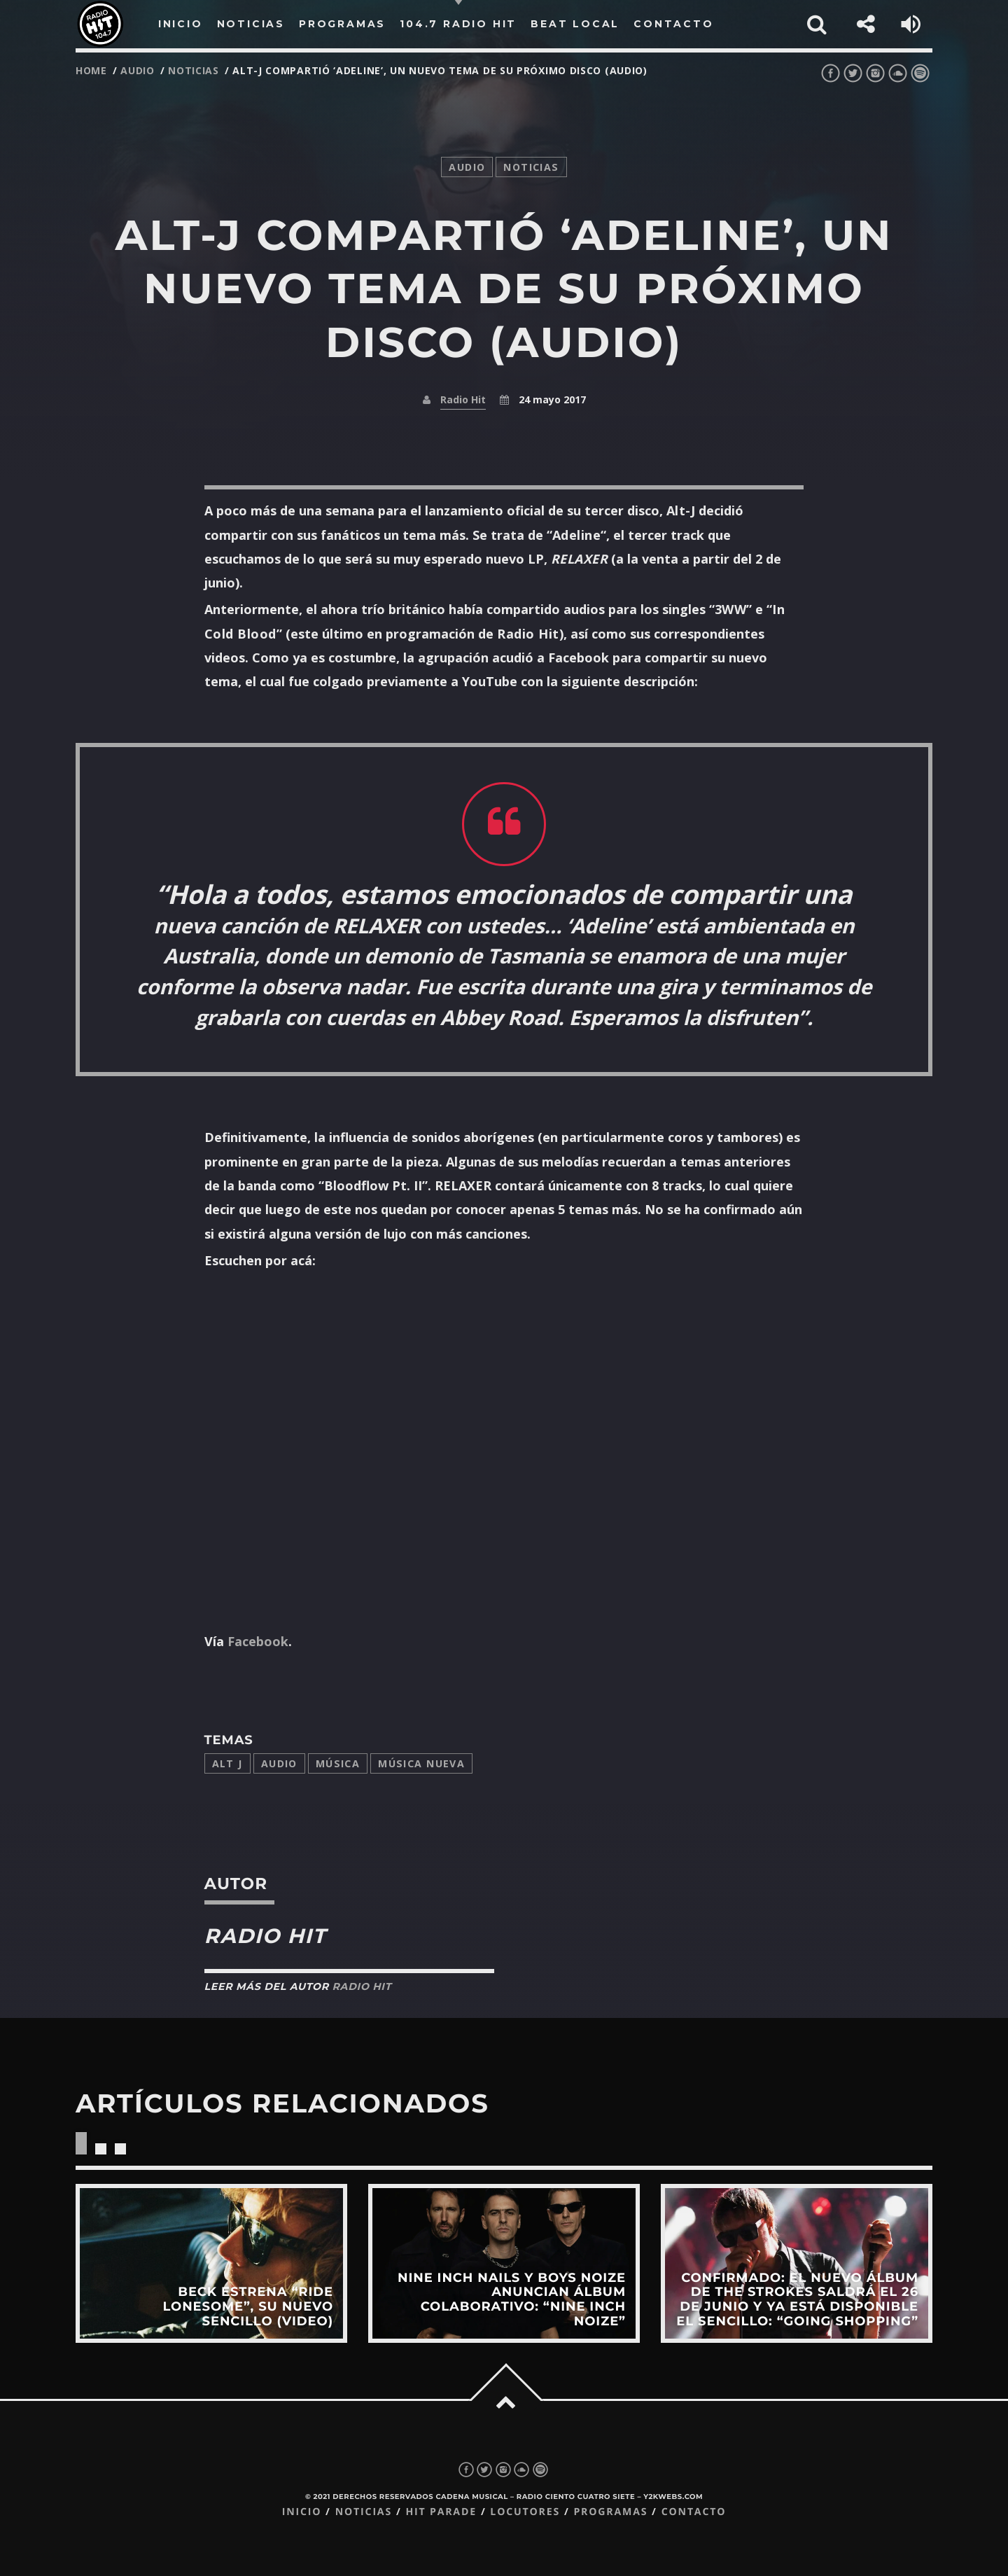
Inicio (302, 2512)
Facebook (257, 1641)
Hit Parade (440, 2512)
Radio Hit (463, 399)
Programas (610, 2512)
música (338, 1763)
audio (137, 70)
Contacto (694, 2512)
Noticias (363, 2512)
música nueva (421, 1763)
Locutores (525, 2512)
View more (211, 2263)
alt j (227, 1763)
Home (91, 70)
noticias (193, 70)
